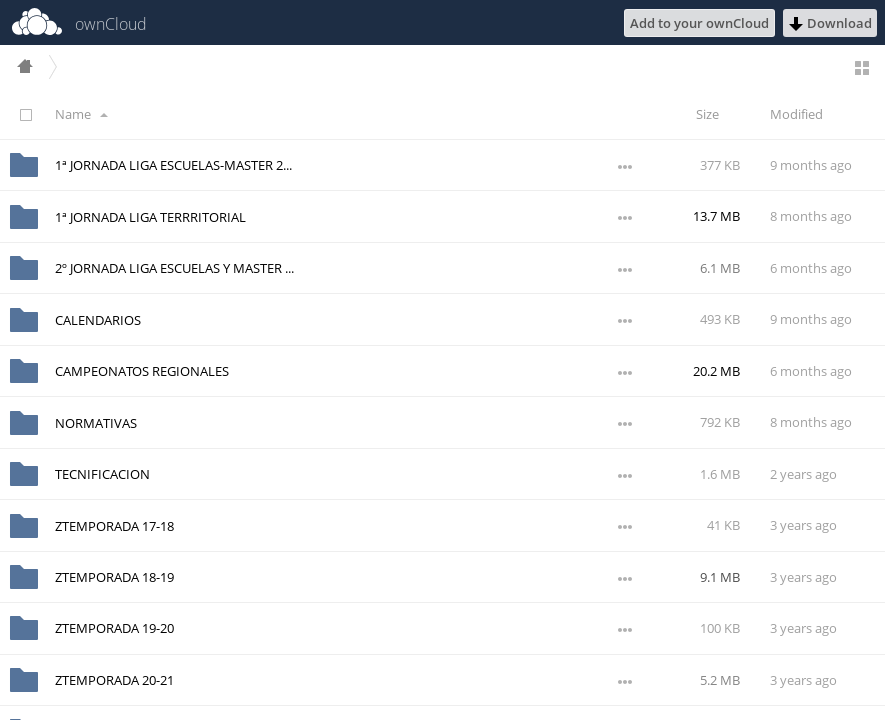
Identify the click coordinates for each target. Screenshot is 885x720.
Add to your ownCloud (699, 23)
